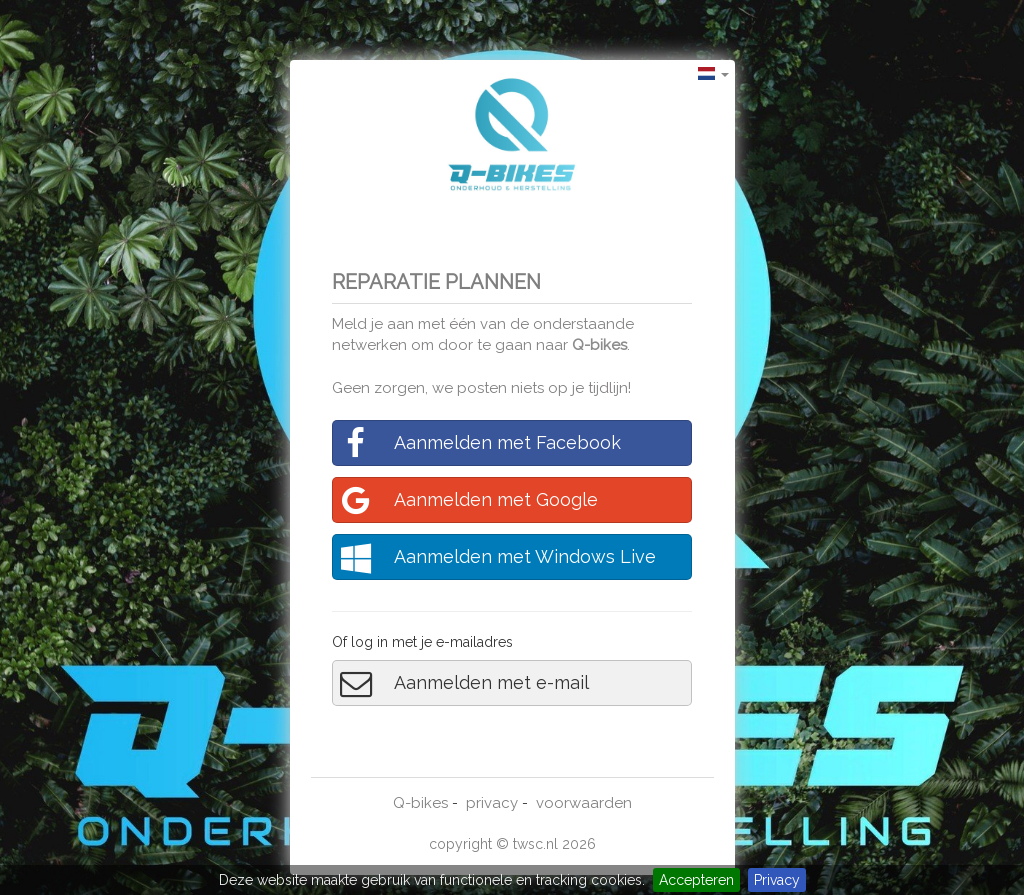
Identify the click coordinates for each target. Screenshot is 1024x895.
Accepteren (696, 880)
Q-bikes (599, 345)
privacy (492, 803)
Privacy (777, 880)
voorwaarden (584, 803)
